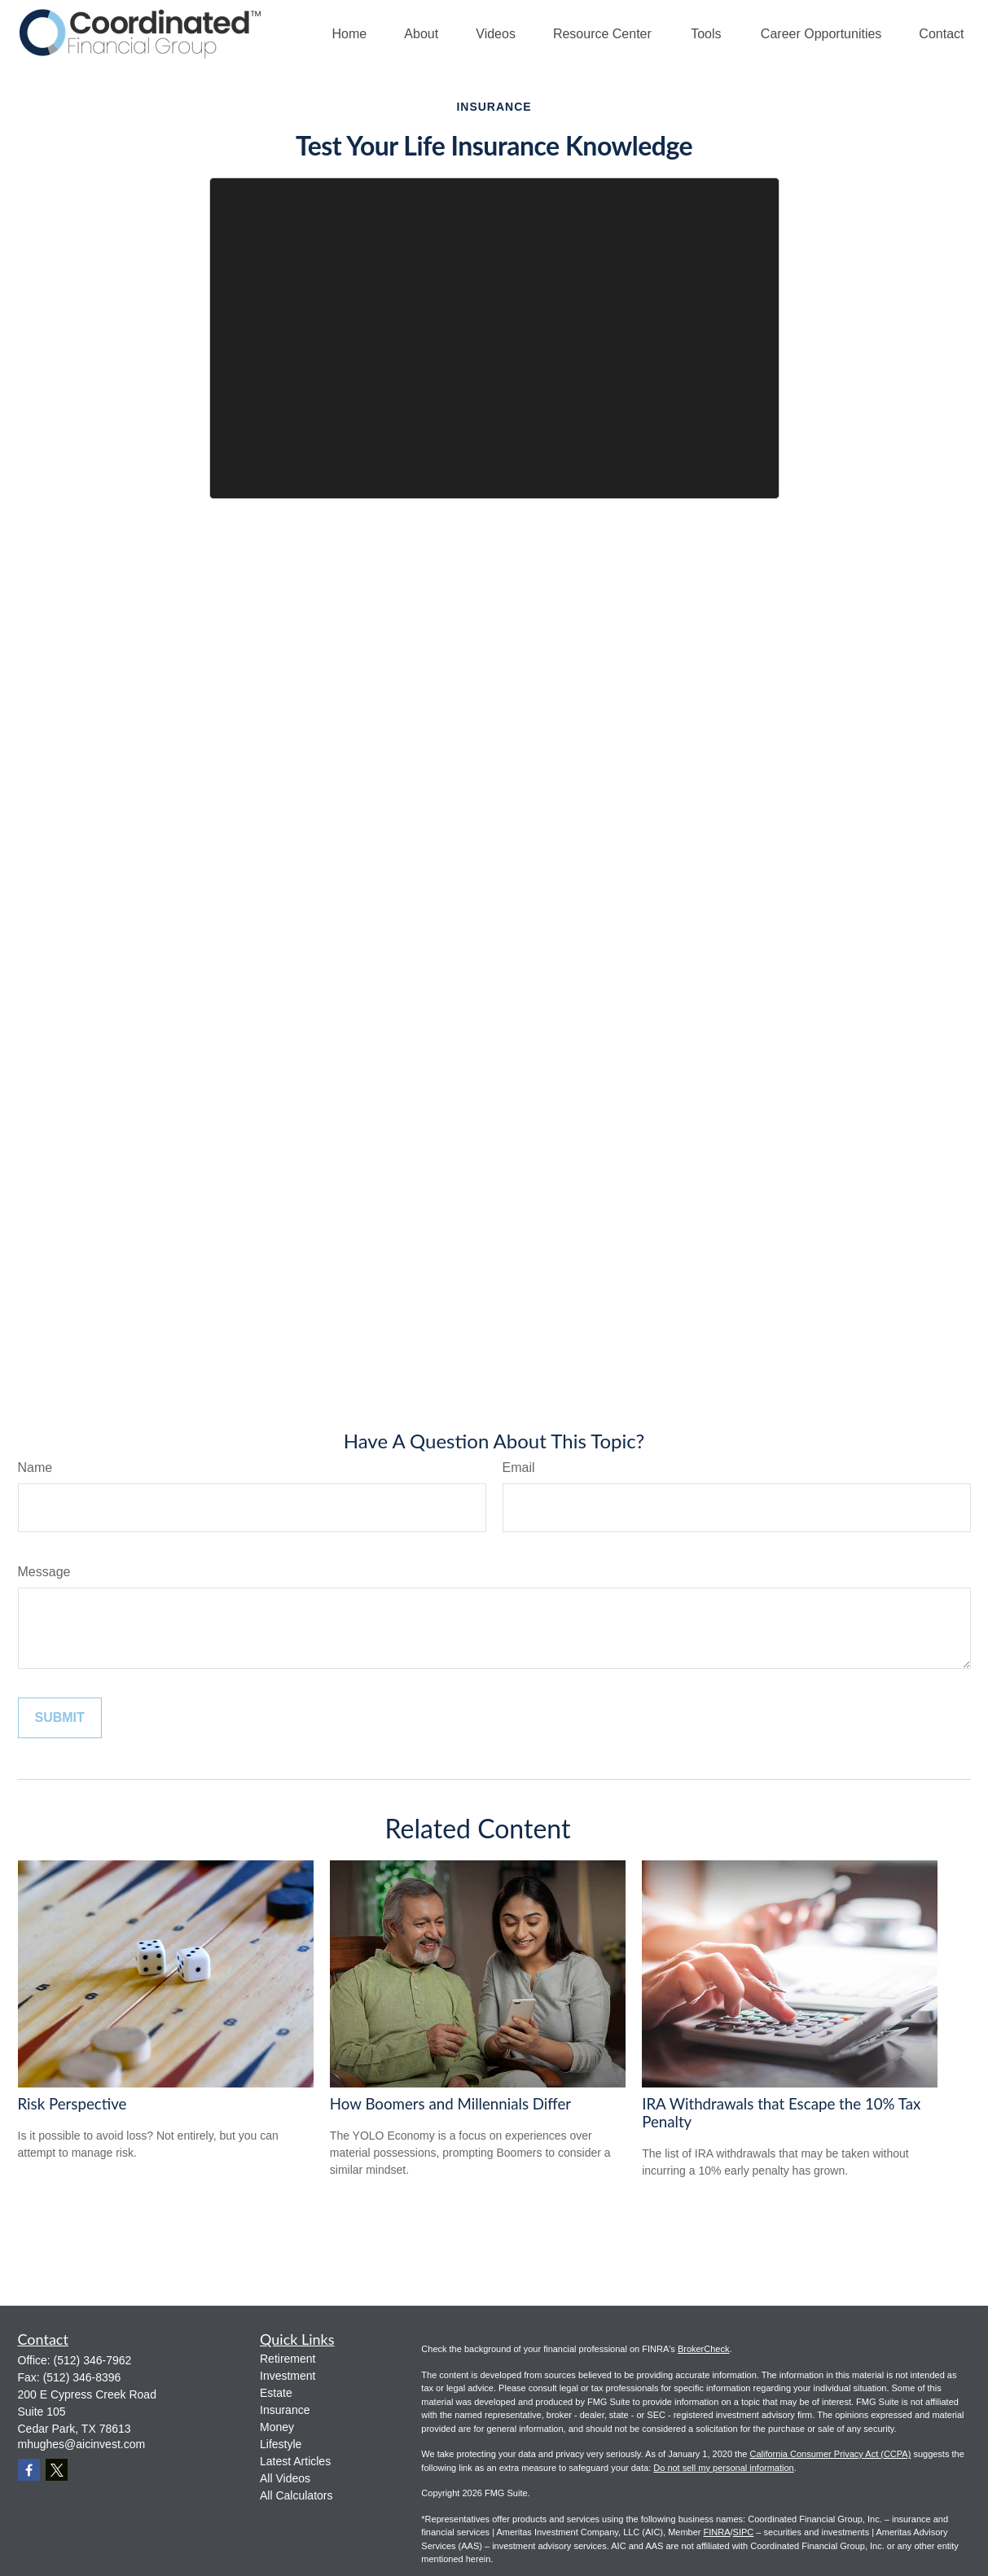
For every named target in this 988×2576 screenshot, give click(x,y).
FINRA (717, 2532)
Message (44, 1572)
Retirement (287, 2358)
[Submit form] (60, 1718)
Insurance (285, 2409)
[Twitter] (57, 2470)
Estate (276, 2392)
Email (519, 1467)
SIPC (743, 2532)
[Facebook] (29, 2470)
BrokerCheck (704, 2349)
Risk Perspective (72, 2104)
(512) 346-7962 (93, 2360)
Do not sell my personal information (723, 2468)
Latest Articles (295, 2461)
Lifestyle (280, 2444)
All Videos (285, 2478)
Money (277, 2427)
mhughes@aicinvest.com (82, 2444)
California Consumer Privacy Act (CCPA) (830, 2454)
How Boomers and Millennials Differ (450, 2104)
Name (35, 1467)
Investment (287, 2375)
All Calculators (296, 2495)
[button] (350, 34)
